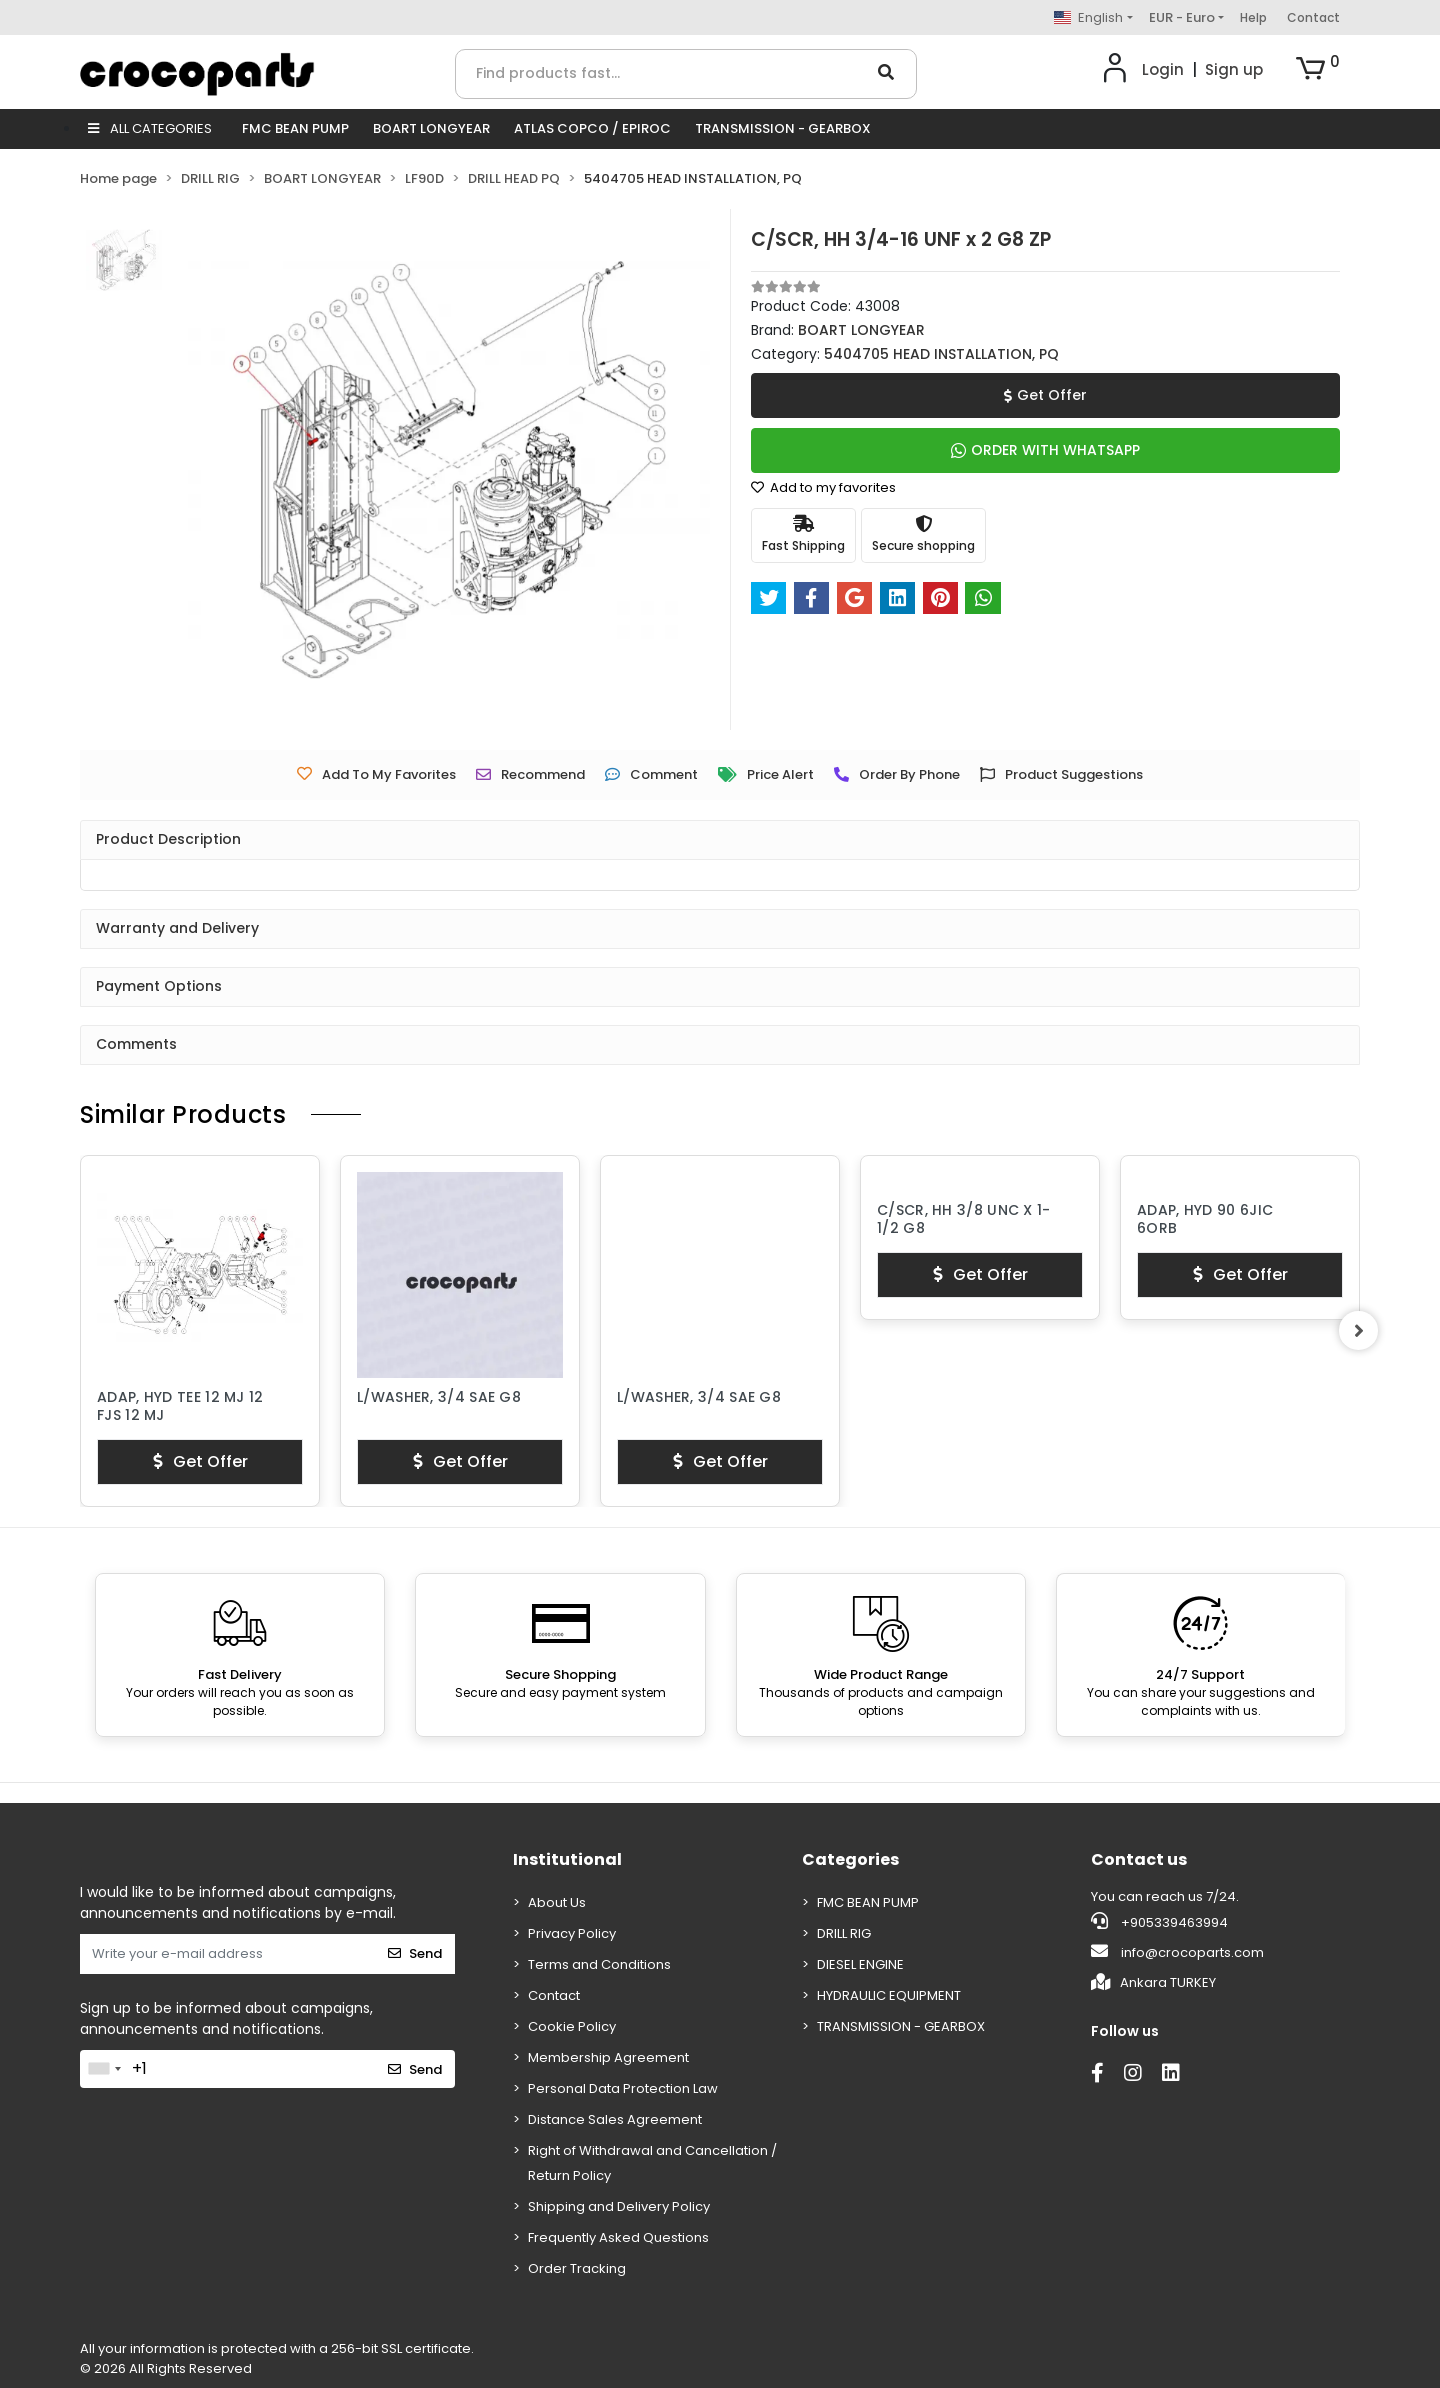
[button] (1318, 70)
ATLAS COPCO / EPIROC (592, 128)
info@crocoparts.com (1177, 1952)
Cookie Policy (572, 2026)
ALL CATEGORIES (150, 128)
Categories (850, 1859)
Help (1253, 17)
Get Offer (1045, 395)
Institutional (567, 1859)
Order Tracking (577, 2268)
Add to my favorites (823, 487)
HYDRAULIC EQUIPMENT (889, 1995)
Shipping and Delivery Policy (619, 2206)
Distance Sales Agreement (615, 2119)
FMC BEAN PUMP (295, 128)
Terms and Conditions (599, 1964)
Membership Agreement (608, 2057)
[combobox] (104, 2069)
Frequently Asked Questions (618, 2237)
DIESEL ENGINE (860, 1964)
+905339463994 (1159, 1922)
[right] (1360, 1331)
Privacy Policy (572, 1933)
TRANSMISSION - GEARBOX (783, 128)
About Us (557, 1902)
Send (415, 1953)
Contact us (1139, 1859)
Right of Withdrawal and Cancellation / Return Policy (652, 2163)
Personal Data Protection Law (623, 2088)
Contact (1313, 17)
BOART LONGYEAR (431, 128)
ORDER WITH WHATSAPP (1045, 450)
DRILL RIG (844, 1933)
